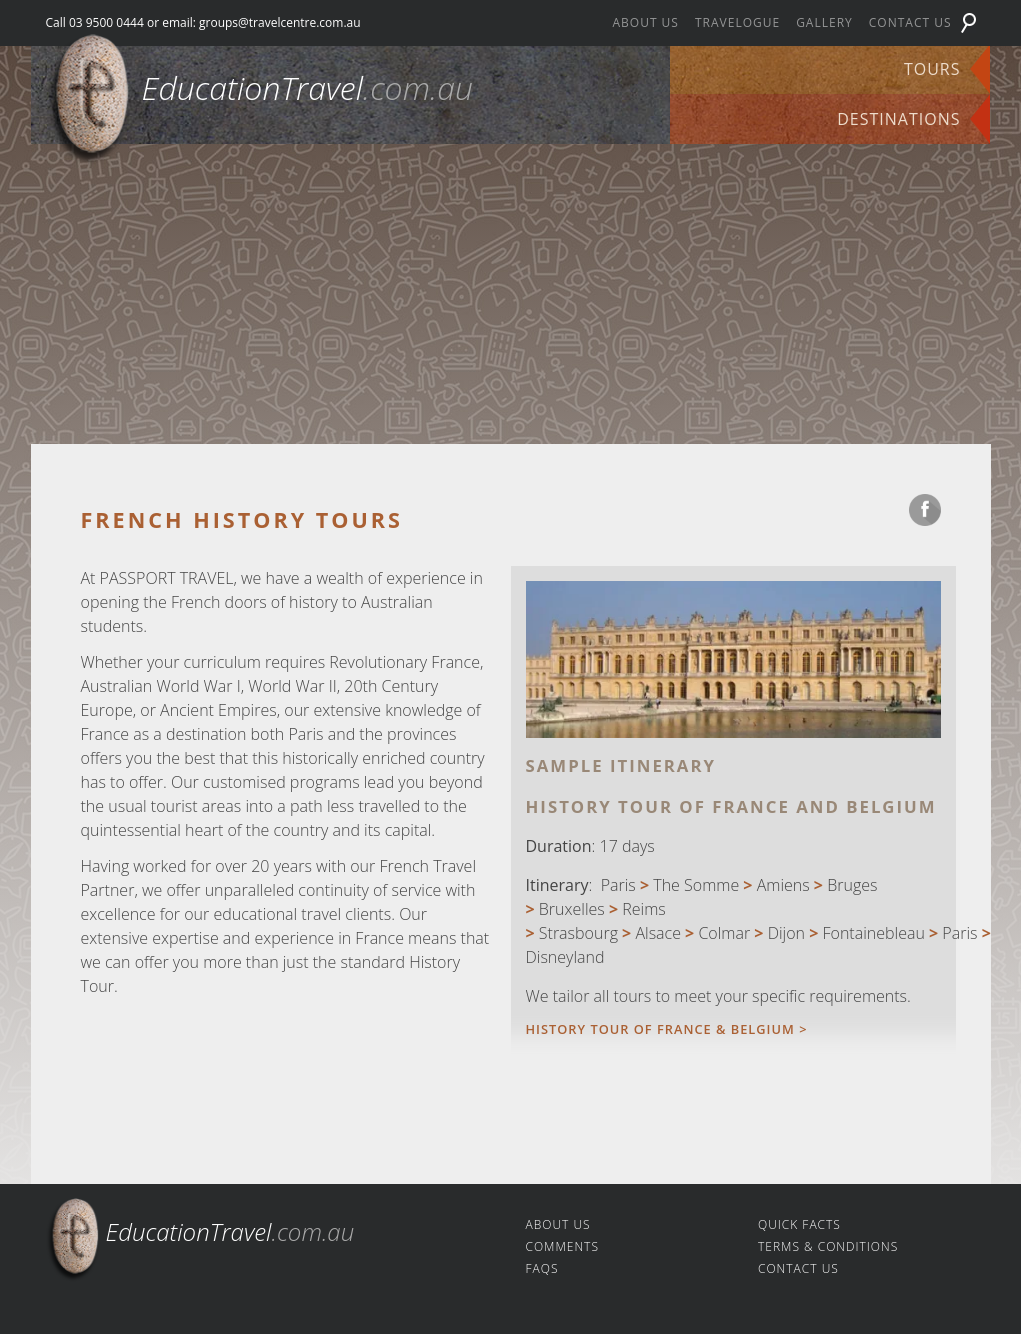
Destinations (898, 119)
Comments (562, 1246)
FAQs (542, 1268)
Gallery (824, 22)
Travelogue (737, 22)
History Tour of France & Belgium (663, 1029)
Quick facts (799, 1224)
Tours (932, 69)
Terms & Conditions (828, 1246)
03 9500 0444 (106, 22)
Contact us (910, 22)
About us (645, 22)
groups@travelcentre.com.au (280, 22)
